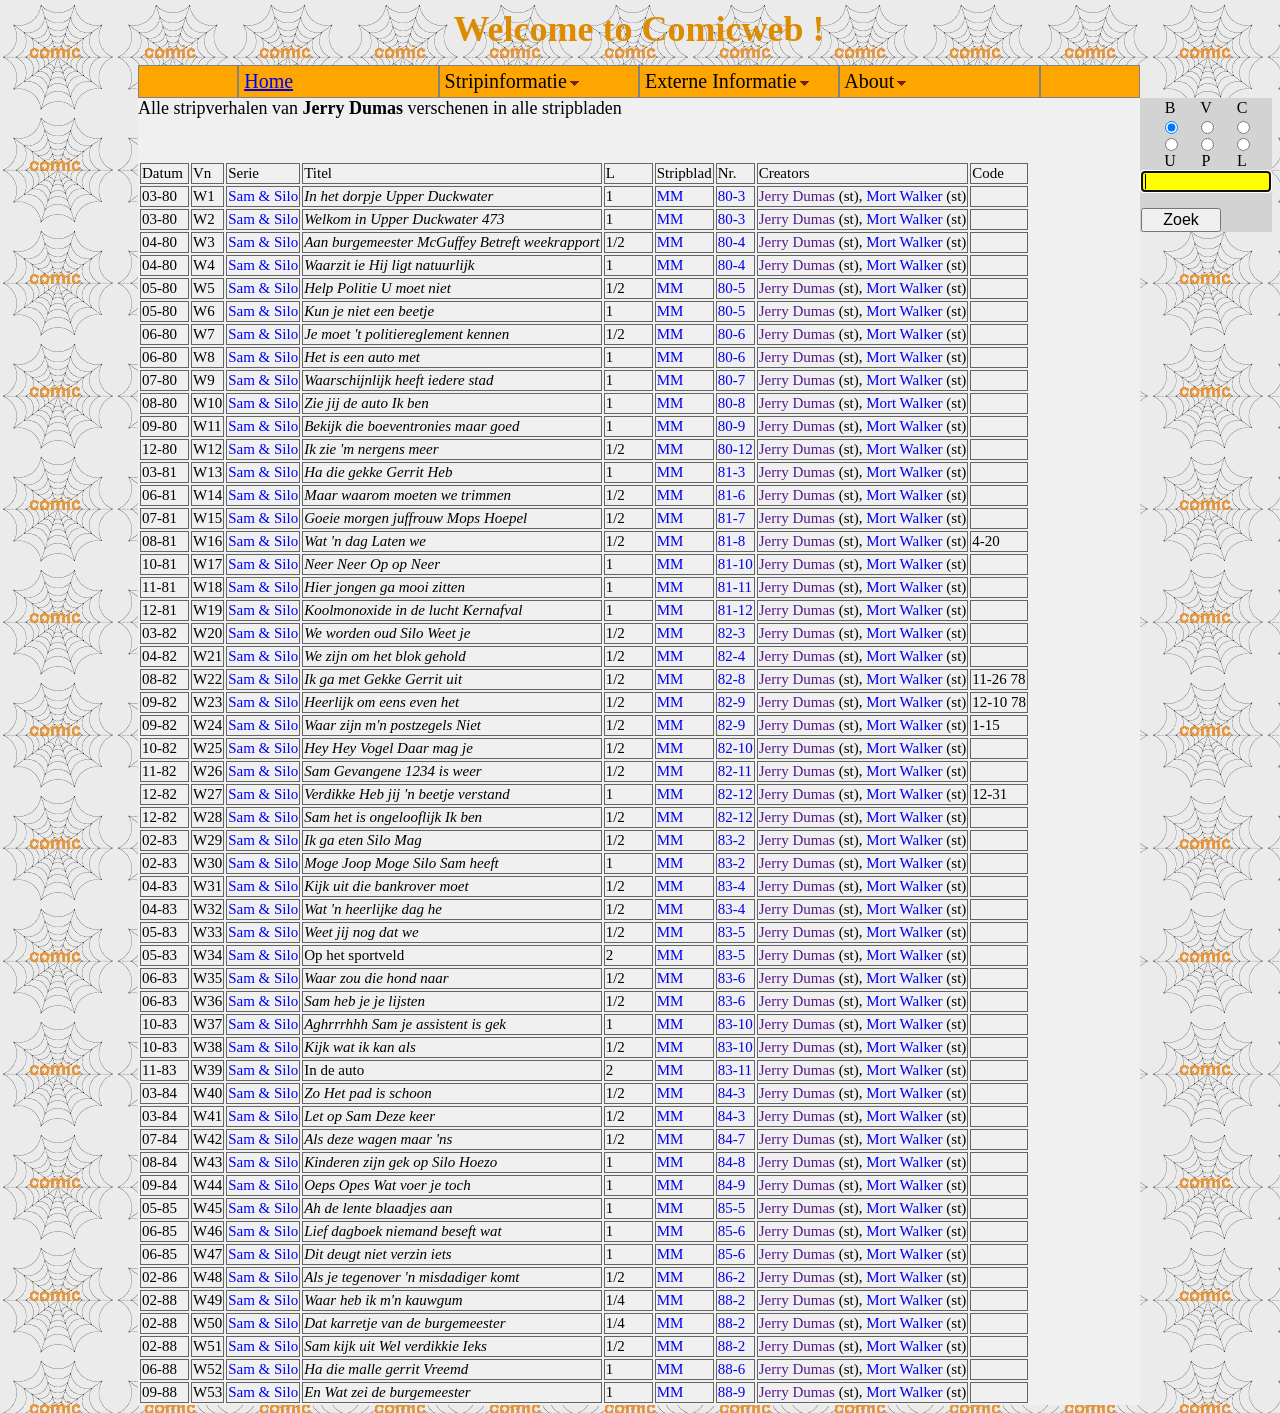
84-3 (732, 1093)
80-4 (732, 242)
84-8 (732, 1162)
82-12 (735, 794)
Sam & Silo (263, 196)
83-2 (732, 840)
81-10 (735, 564)
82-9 (732, 702)
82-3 (732, 633)
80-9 (732, 426)
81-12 (735, 610)
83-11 (735, 1070)
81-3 (732, 472)
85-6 (732, 1231)
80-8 (732, 403)
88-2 (732, 1300)
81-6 (732, 495)
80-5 (732, 288)
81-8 (732, 541)
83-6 (732, 978)
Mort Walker (904, 196)
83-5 (732, 932)
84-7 (732, 1139)
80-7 (732, 380)
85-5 (732, 1208)
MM (670, 196)
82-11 (735, 771)
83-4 (732, 886)
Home (268, 81)
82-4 (732, 656)
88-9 (732, 1392)
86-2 (732, 1277)
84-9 (732, 1185)
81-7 (732, 518)
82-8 (732, 679)
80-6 (732, 334)
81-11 (735, 587)
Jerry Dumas (797, 196)
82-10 (735, 748)
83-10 (735, 1024)
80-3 (732, 196)
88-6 (732, 1369)
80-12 (735, 449)
